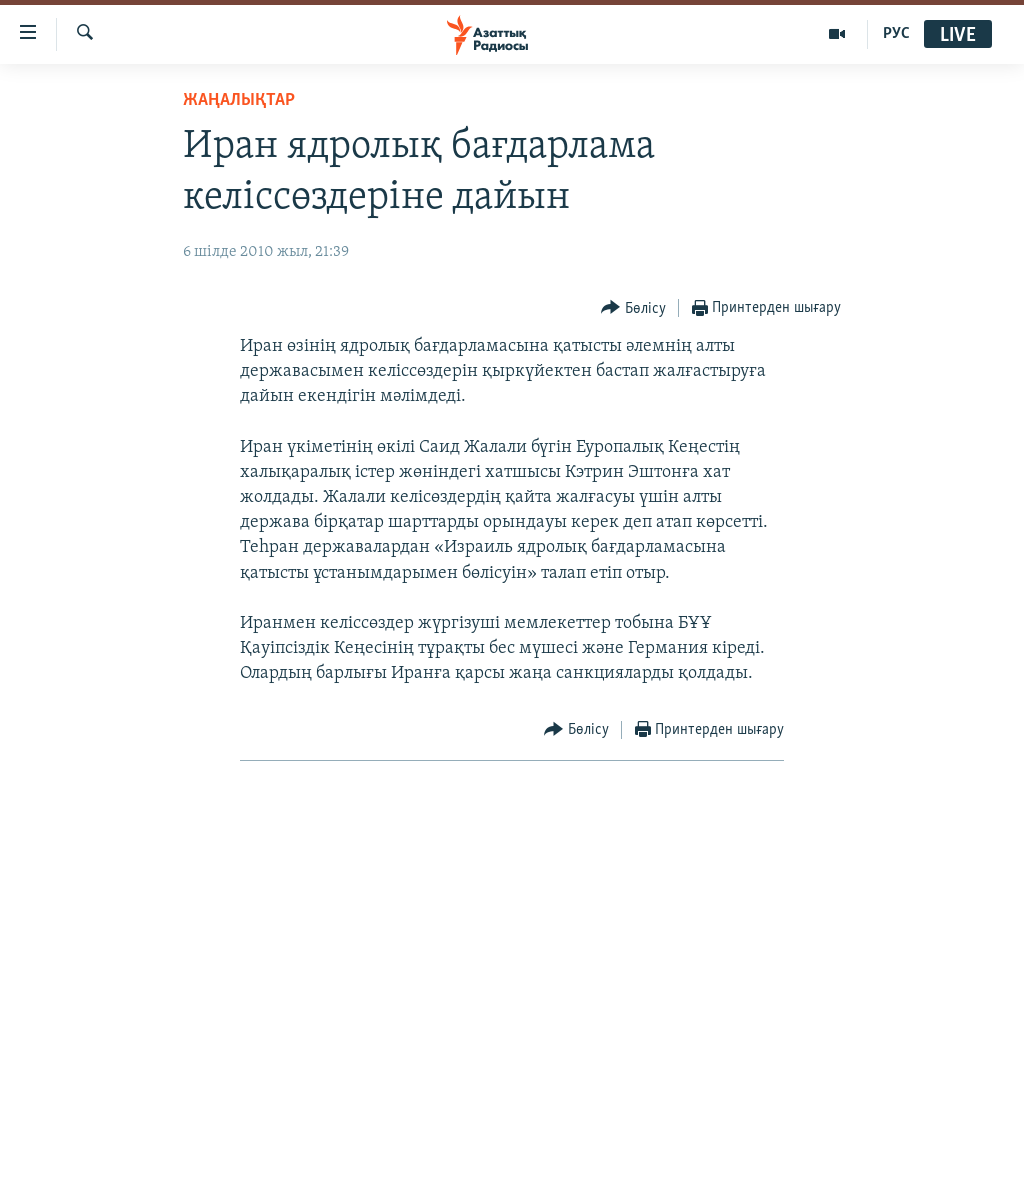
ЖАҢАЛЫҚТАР (239, 100)
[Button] (633, 308)
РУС (896, 34)
